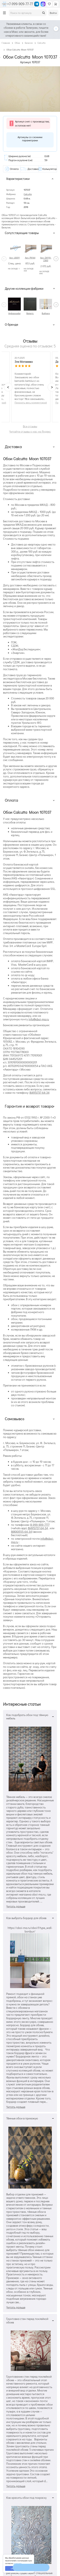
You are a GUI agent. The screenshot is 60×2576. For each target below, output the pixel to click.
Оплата (12, 169)
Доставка (29, 168)
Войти (53, 13)
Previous (4, 258)
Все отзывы (30, 426)
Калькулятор (48, 169)
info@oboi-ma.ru (38, 1019)
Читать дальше (15, 1906)
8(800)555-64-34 (21, 1532)
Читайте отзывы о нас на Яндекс (30, 431)
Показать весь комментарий (31, 402)
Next (56, 258)
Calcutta (28, 194)
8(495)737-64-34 (39, 1093)
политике (17, 2563)
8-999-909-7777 (39, 1525)
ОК (12, 2568)
